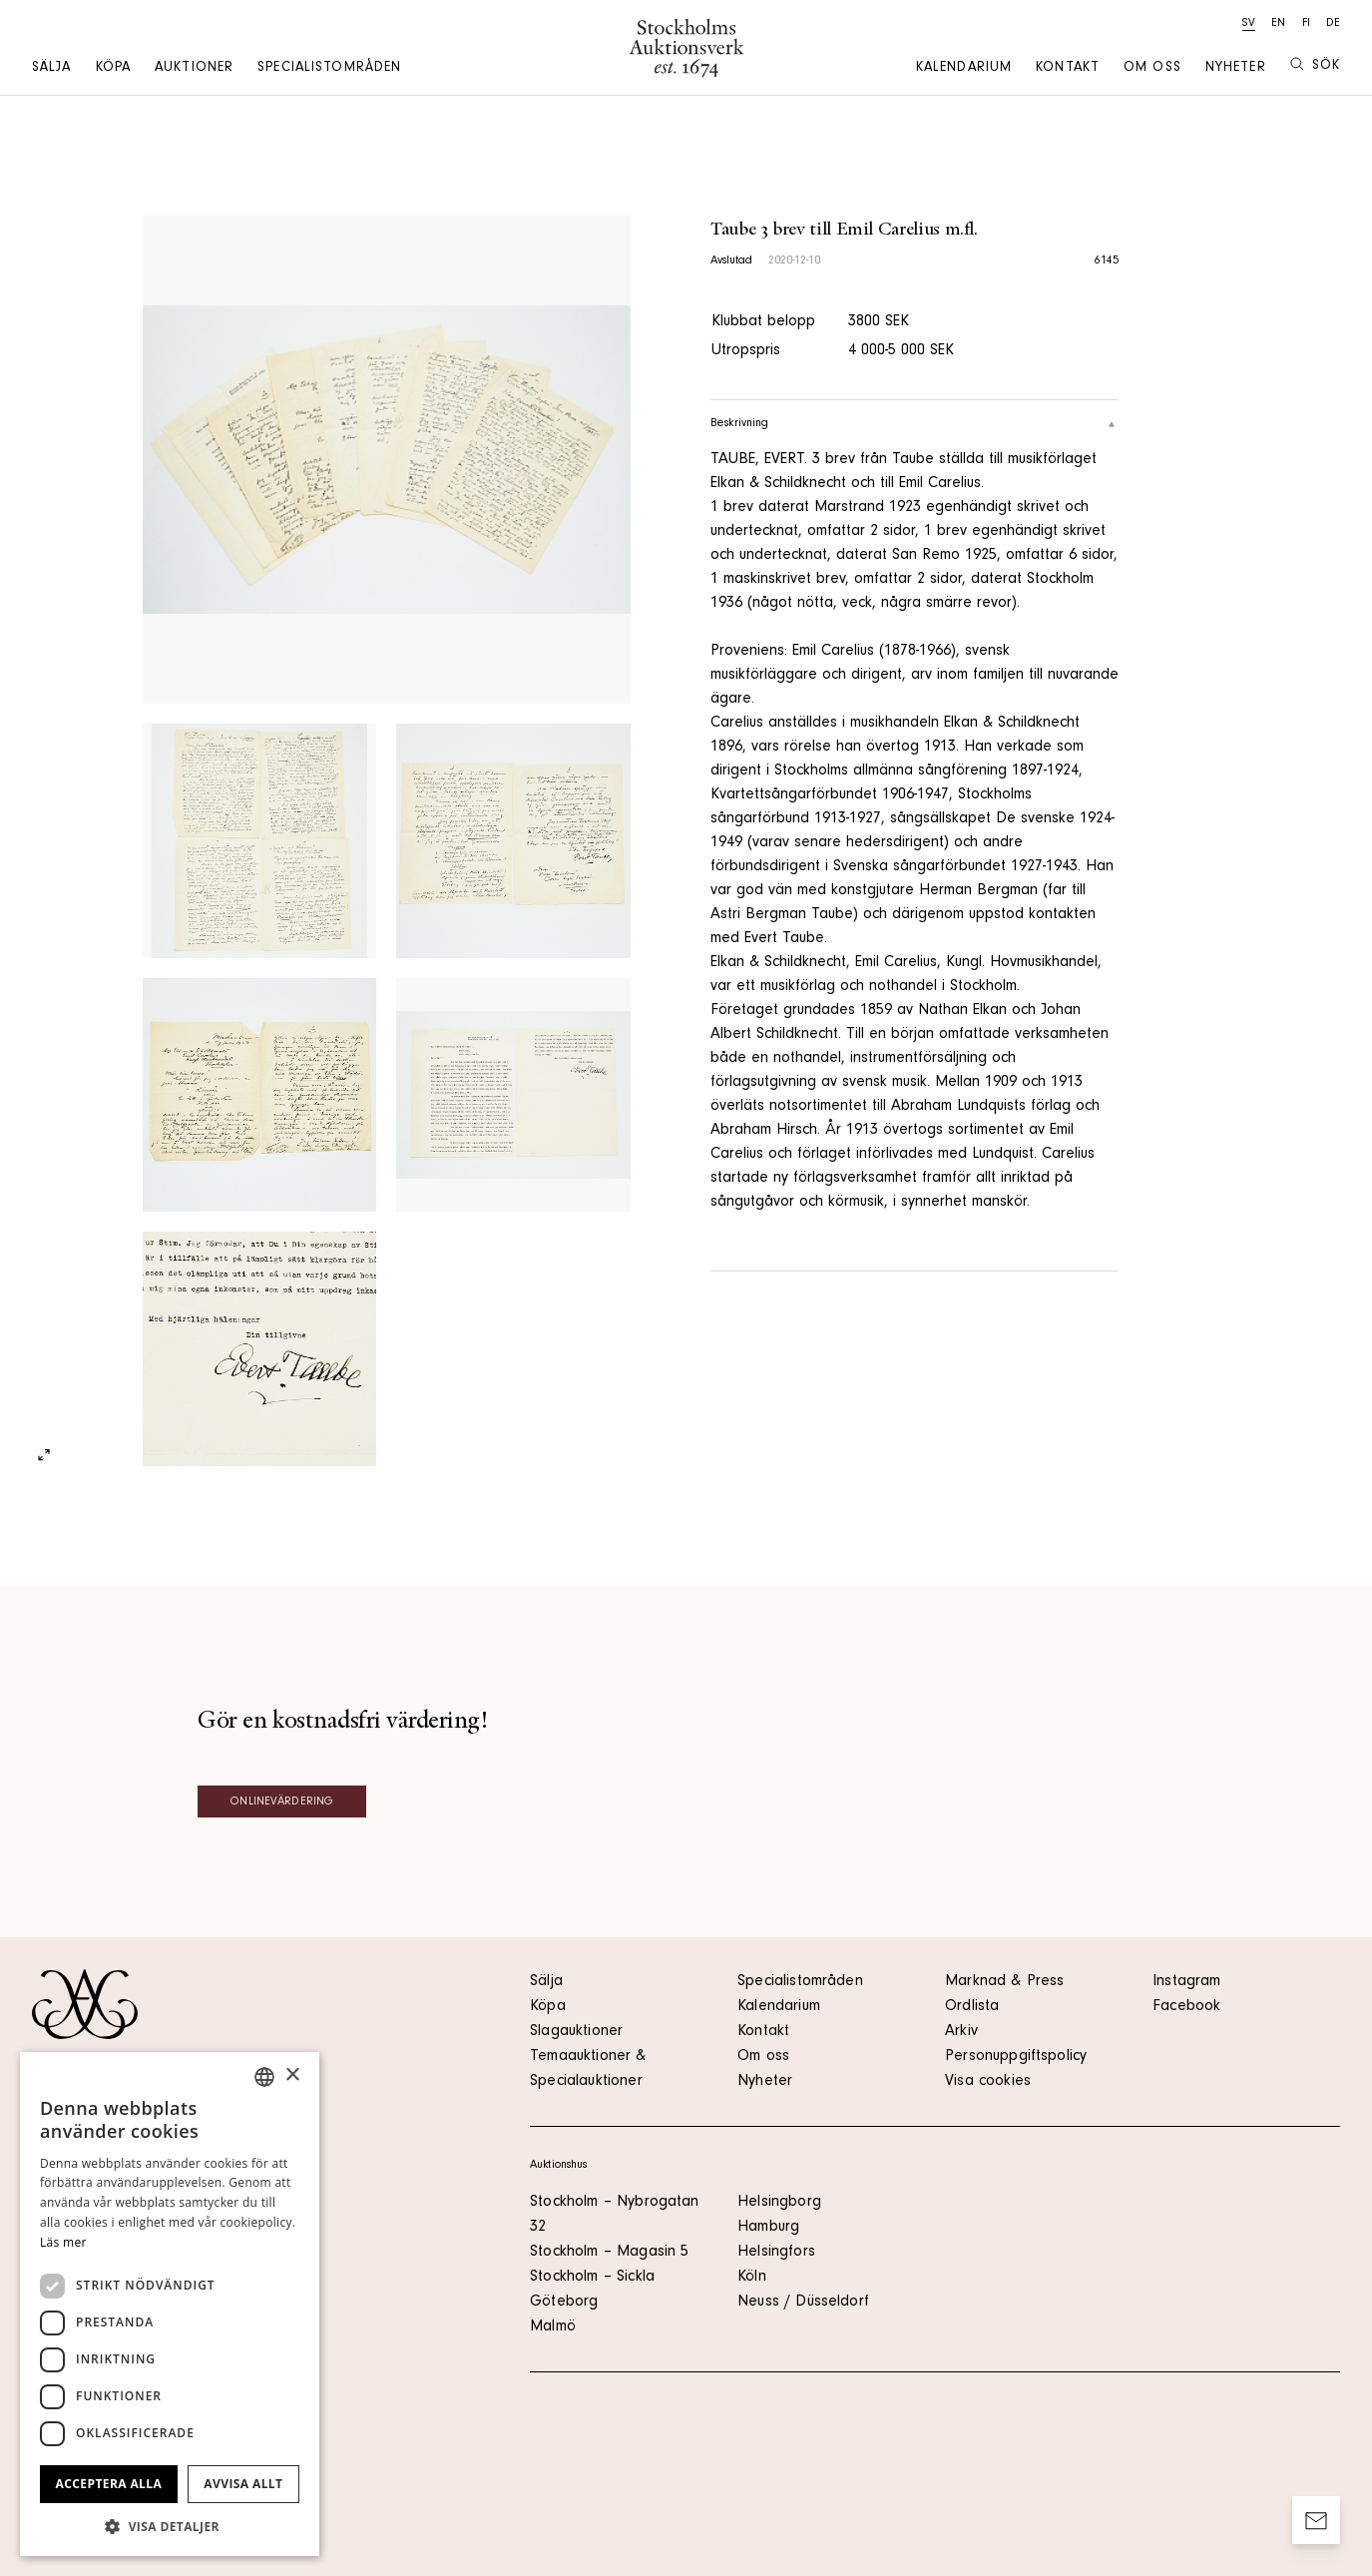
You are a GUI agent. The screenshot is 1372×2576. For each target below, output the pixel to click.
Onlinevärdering (281, 1802)
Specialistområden (329, 69)
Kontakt (1068, 69)
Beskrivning (914, 424)
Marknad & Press (1004, 1982)
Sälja (52, 69)
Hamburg (768, 2228)
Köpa (113, 69)
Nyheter (1235, 69)
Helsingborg (779, 2203)
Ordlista (972, 2007)
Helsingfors (776, 2253)
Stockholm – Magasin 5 (609, 2253)
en (1278, 24)
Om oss (1152, 69)
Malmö (553, 2327)
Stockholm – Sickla (592, 2278)
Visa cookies (988, 2082)
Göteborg (564, 2303)
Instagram (1186, 1982)
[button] (169, 2526)
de (1333, 24)
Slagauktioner (576, 2032)
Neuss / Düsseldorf (803, 2303)
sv (1248, 24)
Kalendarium (964, 69)
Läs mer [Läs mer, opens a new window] (63, 2242)
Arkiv (961, 2032)
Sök (1315, 65)
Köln (751, 2278)
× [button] (291, 2075)
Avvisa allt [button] (243, 2483)
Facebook (1186, 2007)
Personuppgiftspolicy (1016, 2057)
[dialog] (169, 2304)
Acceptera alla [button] (109, 2483)
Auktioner (194, 69)
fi (1306, 24)
